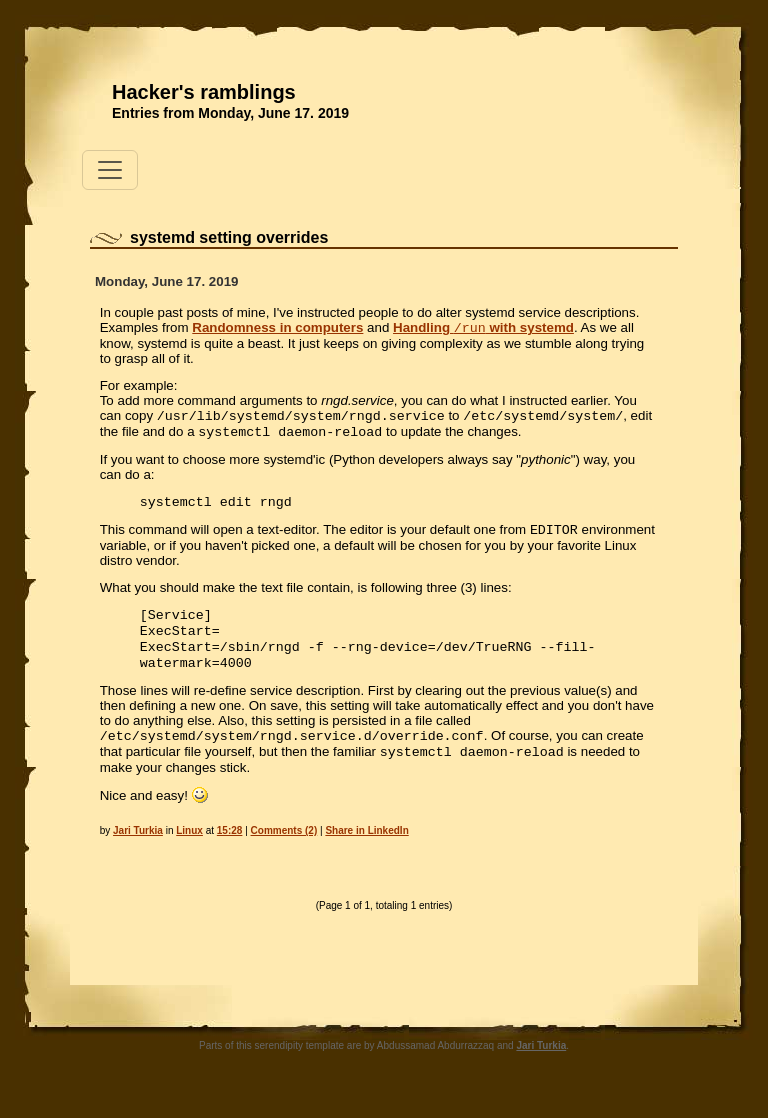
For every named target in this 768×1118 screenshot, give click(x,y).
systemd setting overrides (229, 237)
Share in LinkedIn (366, 852)
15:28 (230, 852)
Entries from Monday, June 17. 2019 (230, 113)
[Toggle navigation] (110, 170)
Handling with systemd (483, 329)
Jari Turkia (138, 852)
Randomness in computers (277, 329)
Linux (189, 852)
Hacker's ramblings (204, 92)
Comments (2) (284, 852)
